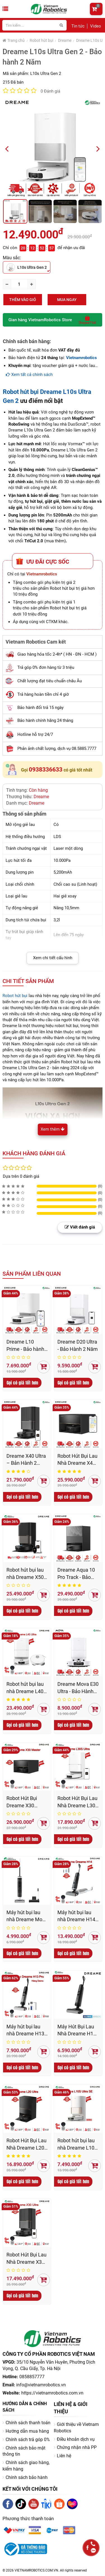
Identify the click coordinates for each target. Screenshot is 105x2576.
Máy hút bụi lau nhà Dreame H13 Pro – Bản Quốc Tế (25, 2030)
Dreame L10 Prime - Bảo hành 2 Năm (25, 1346)
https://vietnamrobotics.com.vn (52, 2393)
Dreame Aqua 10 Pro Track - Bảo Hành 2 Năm (76, 1574)
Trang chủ (14, 40)
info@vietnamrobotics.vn (41, 2384)
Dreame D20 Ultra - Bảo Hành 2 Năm (77, 1345)
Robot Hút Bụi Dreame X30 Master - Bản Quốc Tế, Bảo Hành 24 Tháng (26, 1802)
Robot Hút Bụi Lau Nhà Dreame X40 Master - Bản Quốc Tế (77, 1460)
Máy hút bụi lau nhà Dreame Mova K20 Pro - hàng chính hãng (27, 1916)
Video (95, 26)
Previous (9, 148)
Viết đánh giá (80, 1227)
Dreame (64, 40)
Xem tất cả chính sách (29, 374)
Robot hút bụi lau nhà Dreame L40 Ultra (25, 1688)
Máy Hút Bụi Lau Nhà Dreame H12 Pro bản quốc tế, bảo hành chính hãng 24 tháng (76, 2030)
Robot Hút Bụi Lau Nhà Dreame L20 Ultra (26, 2144)
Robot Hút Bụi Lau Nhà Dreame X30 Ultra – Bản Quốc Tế (26, 2258)
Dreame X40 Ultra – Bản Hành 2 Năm (26, 1460)
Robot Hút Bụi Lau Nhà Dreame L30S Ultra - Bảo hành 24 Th (77, 1802)
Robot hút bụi (41, 40)
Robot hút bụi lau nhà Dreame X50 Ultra (25, 1574)
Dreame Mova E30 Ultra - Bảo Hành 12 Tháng (78, 1688)
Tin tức (78, 26)
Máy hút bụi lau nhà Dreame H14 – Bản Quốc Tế (76, 1916)
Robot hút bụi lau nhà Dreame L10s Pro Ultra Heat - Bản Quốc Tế (77, 2144)
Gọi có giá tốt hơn (22, 1382)
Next (100, 148)
